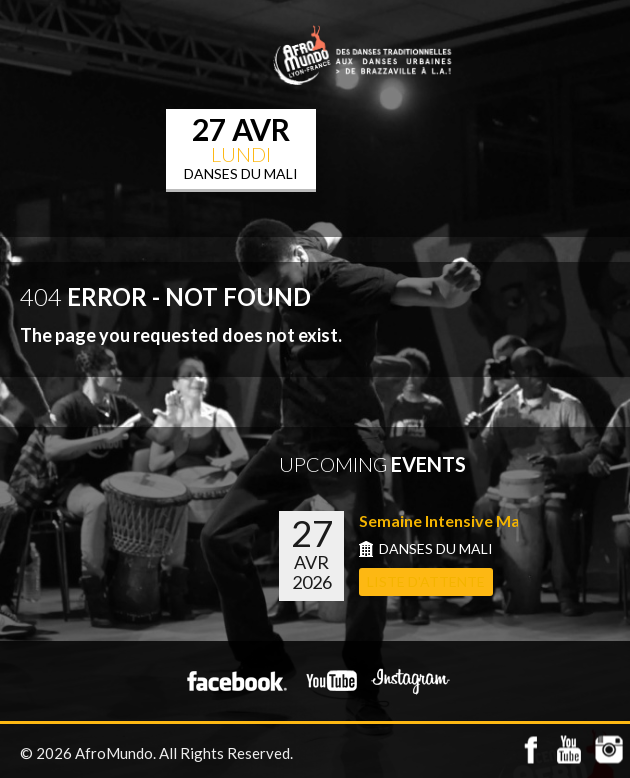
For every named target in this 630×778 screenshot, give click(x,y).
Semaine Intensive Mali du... (460, 520)
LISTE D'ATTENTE (426, 581)
